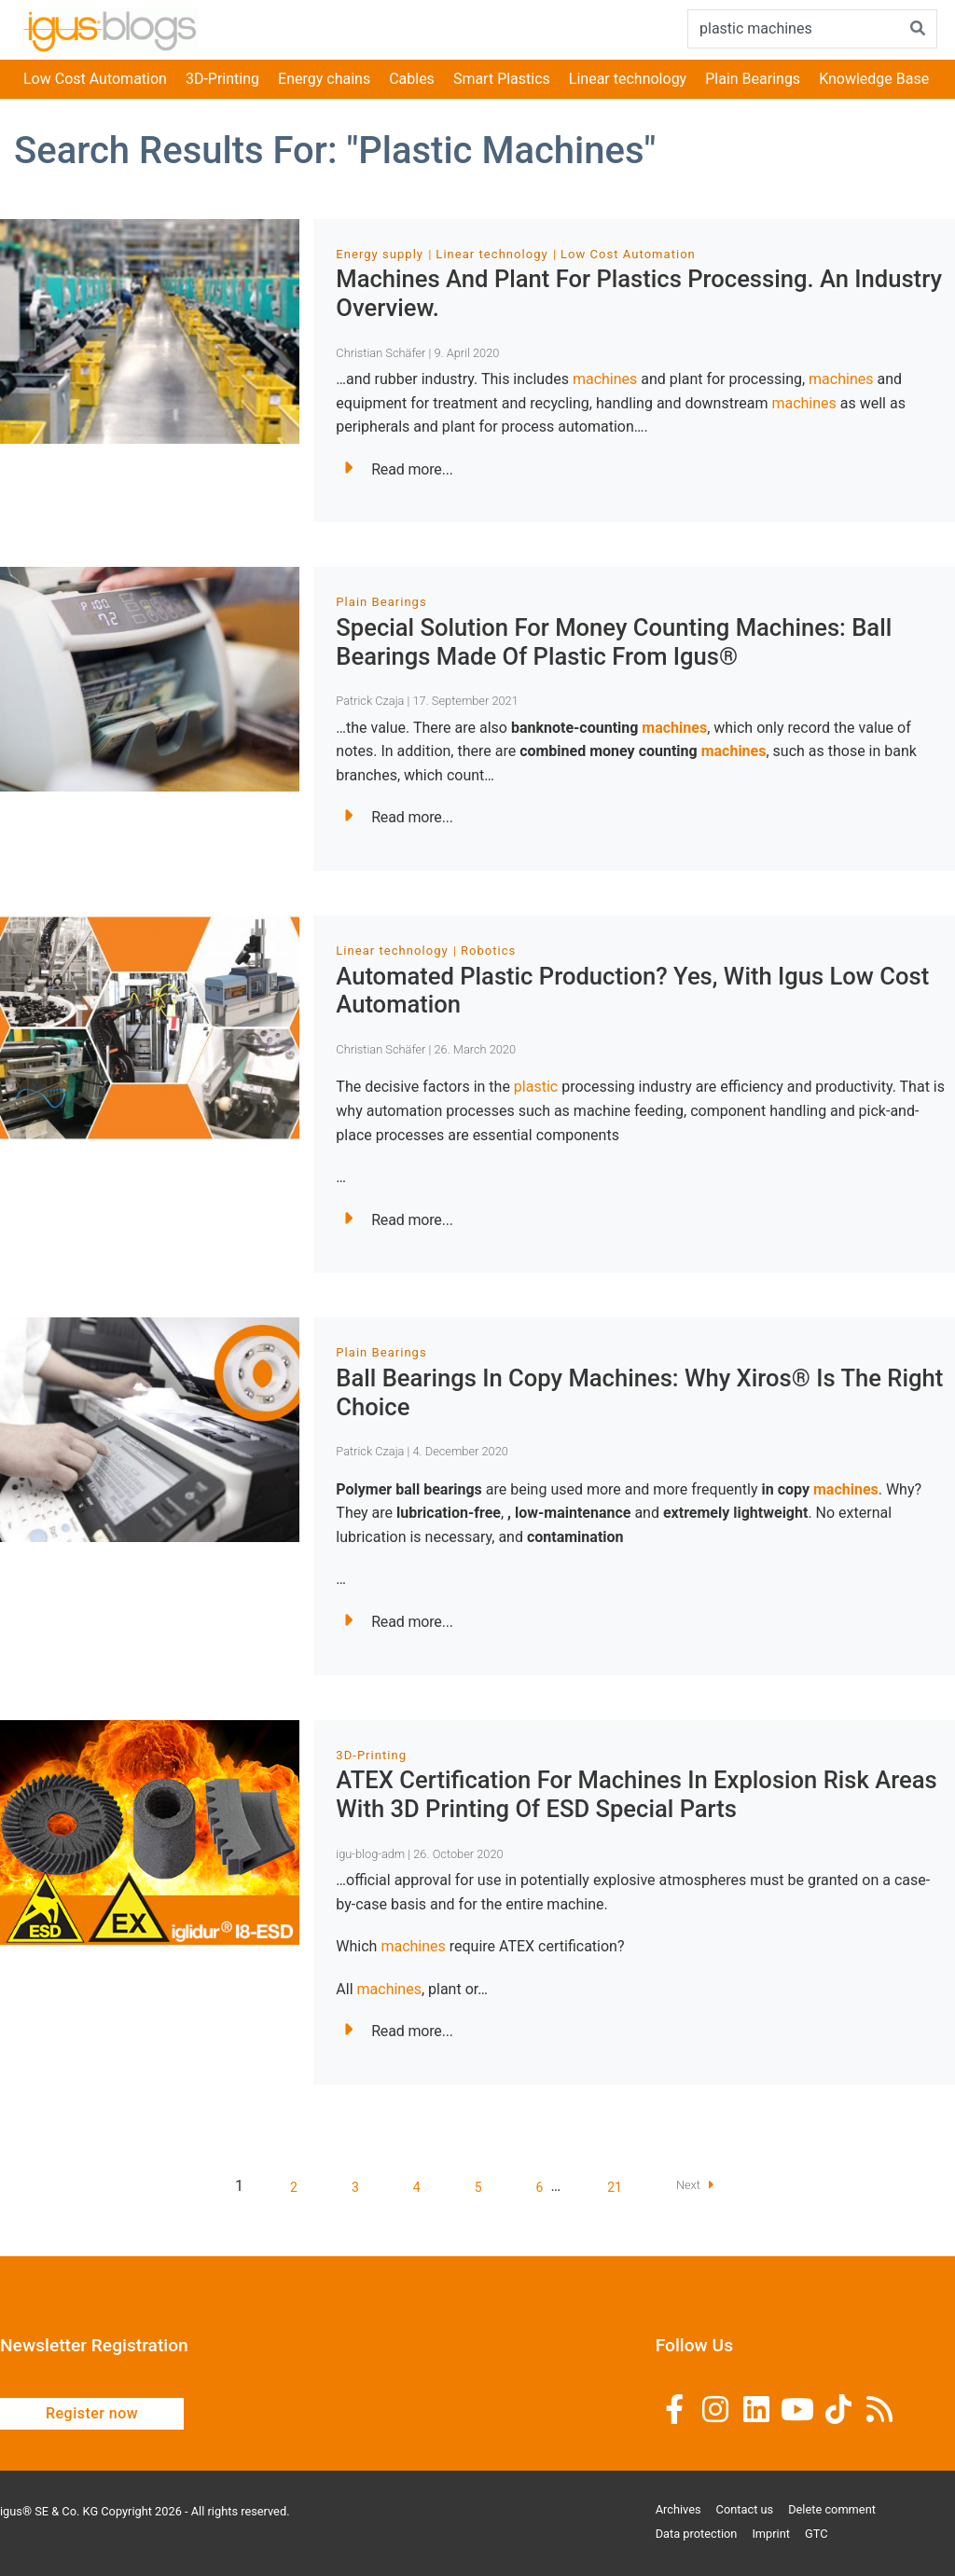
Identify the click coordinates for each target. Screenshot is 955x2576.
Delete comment (832, 2509)
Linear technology (627, 79)
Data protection (697, 2534)
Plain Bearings (752, 79)
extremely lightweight (735, 1513)
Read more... (398, 469)
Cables (412, 79)
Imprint (771, 2534)
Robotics (488, 950)
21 (614, 2187)
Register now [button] (92, 2413)
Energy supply (379, 254)
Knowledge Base (874, 79)
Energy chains (324, 79)
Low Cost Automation (95, 79)
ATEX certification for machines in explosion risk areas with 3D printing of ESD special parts (636, 1794)
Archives (678, 2509)
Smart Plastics (501, 79)
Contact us (745, 2509)
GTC (816, 2534)
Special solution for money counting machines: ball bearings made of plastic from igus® (614, 641)
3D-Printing (222, 79)
